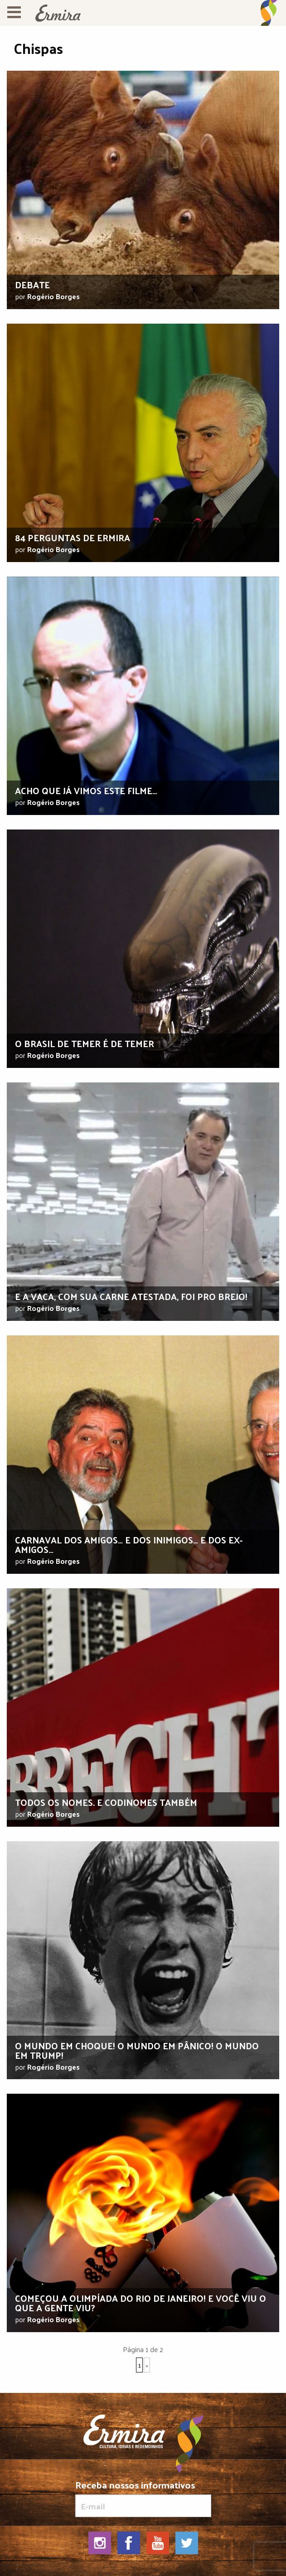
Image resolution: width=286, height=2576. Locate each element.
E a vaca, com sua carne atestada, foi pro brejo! (131, 1296)
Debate (32, 285)
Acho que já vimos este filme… (86, 790)
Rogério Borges (53, 296)
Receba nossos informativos (143, 2498)
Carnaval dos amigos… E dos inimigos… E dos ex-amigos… (128, 1544)
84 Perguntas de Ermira (72, 537)
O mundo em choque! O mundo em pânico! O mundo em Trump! (137, 2050)
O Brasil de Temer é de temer (84, 1043)
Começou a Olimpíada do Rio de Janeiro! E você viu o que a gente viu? (140, 2303)
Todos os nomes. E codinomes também (106, 1802)
